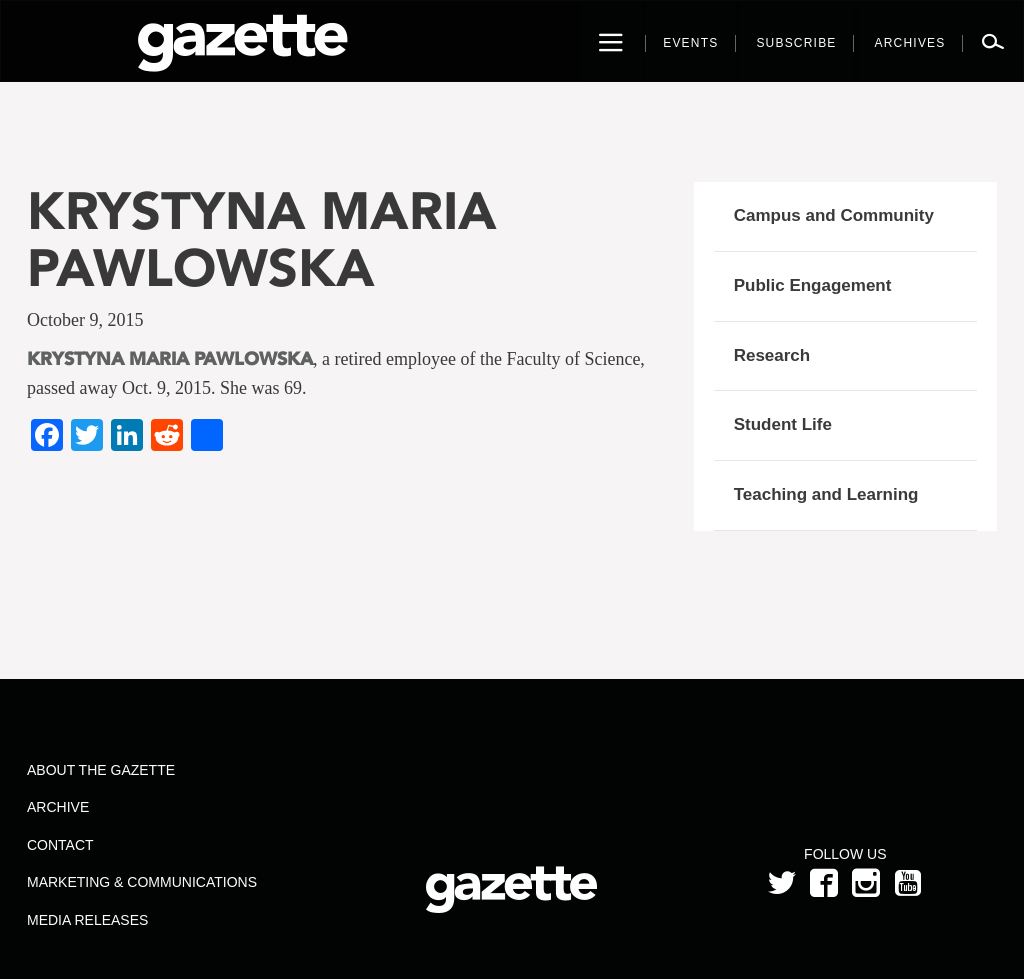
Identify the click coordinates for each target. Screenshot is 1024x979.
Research (772, 355)
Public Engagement (813, 285)
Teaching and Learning (826, 494)
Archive (58, 807)
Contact (60, 845)
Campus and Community (834, 215)
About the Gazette (101, 770)
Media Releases (87, 920)
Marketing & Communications (142, 882)
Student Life (783, 424)
